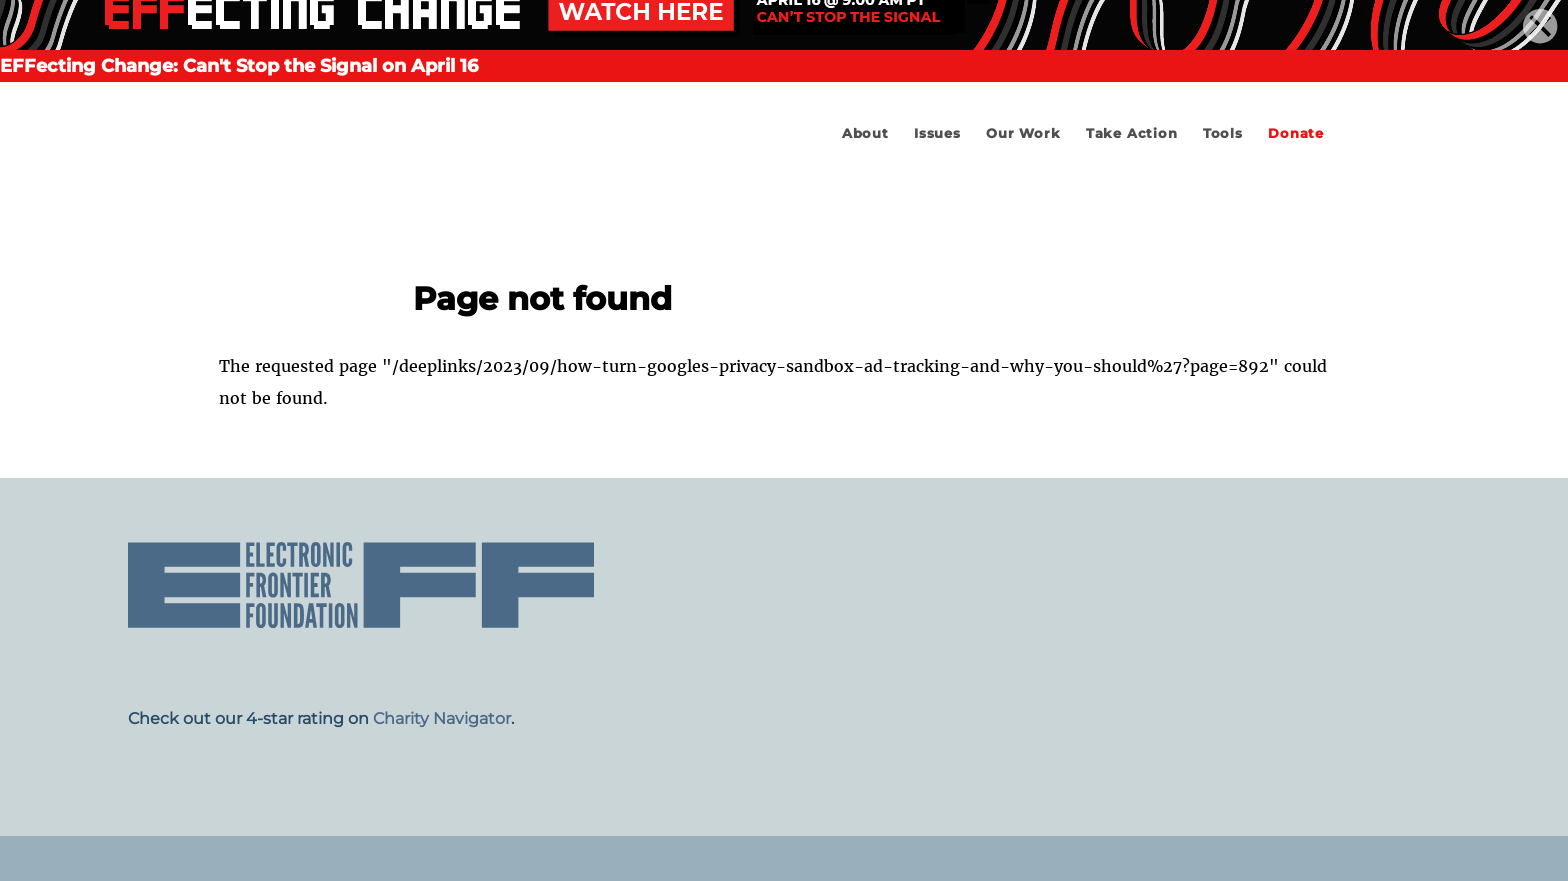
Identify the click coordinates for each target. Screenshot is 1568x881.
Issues (937, 133)
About (865, 133)
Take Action (1132, 133)
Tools (1223, 133)
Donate (1296, 133)
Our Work (1023, 133)
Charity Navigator (442, 718)
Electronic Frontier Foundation (391, 195)
